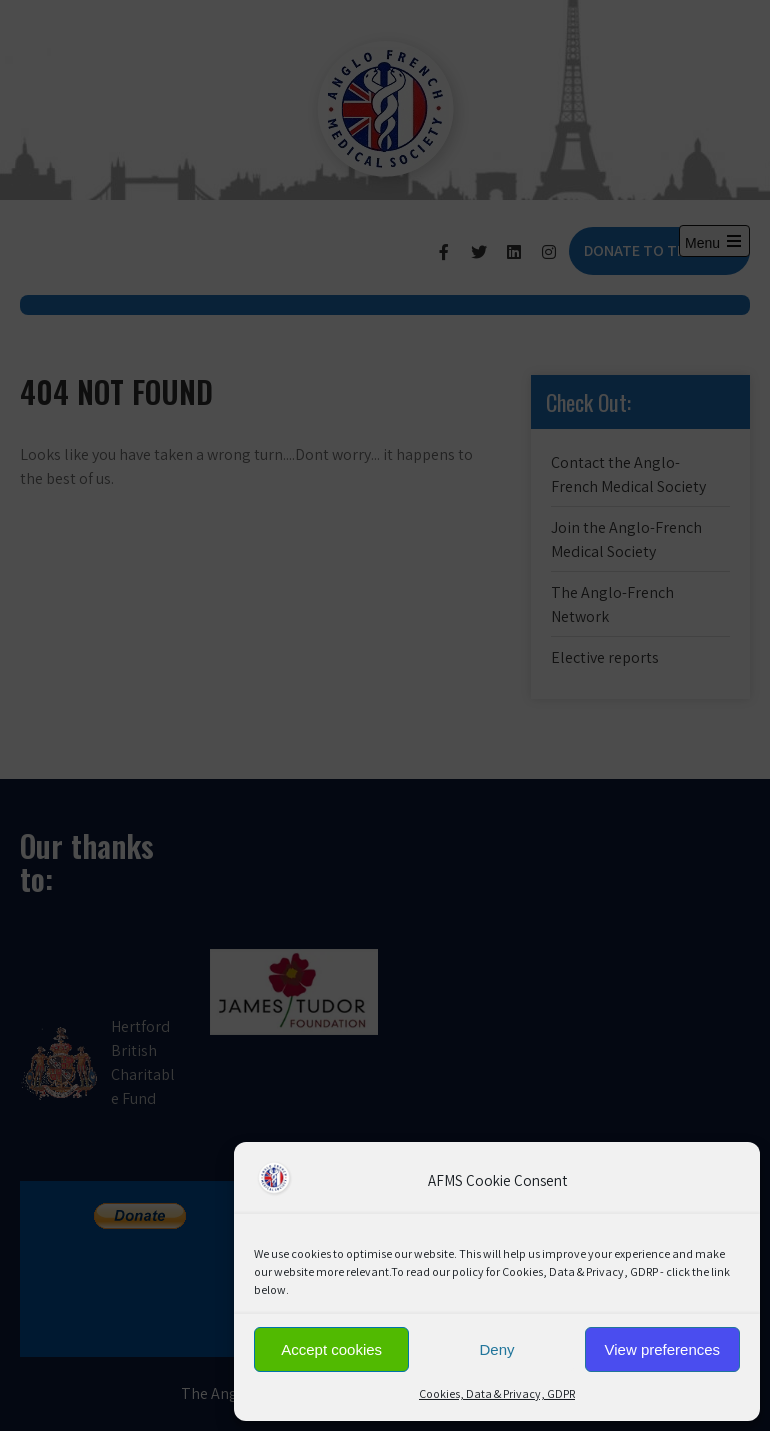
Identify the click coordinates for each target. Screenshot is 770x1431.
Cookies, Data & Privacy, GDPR (497, 1393)
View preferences (663, 1349)
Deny (496, 1349)
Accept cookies (331, 1349)
